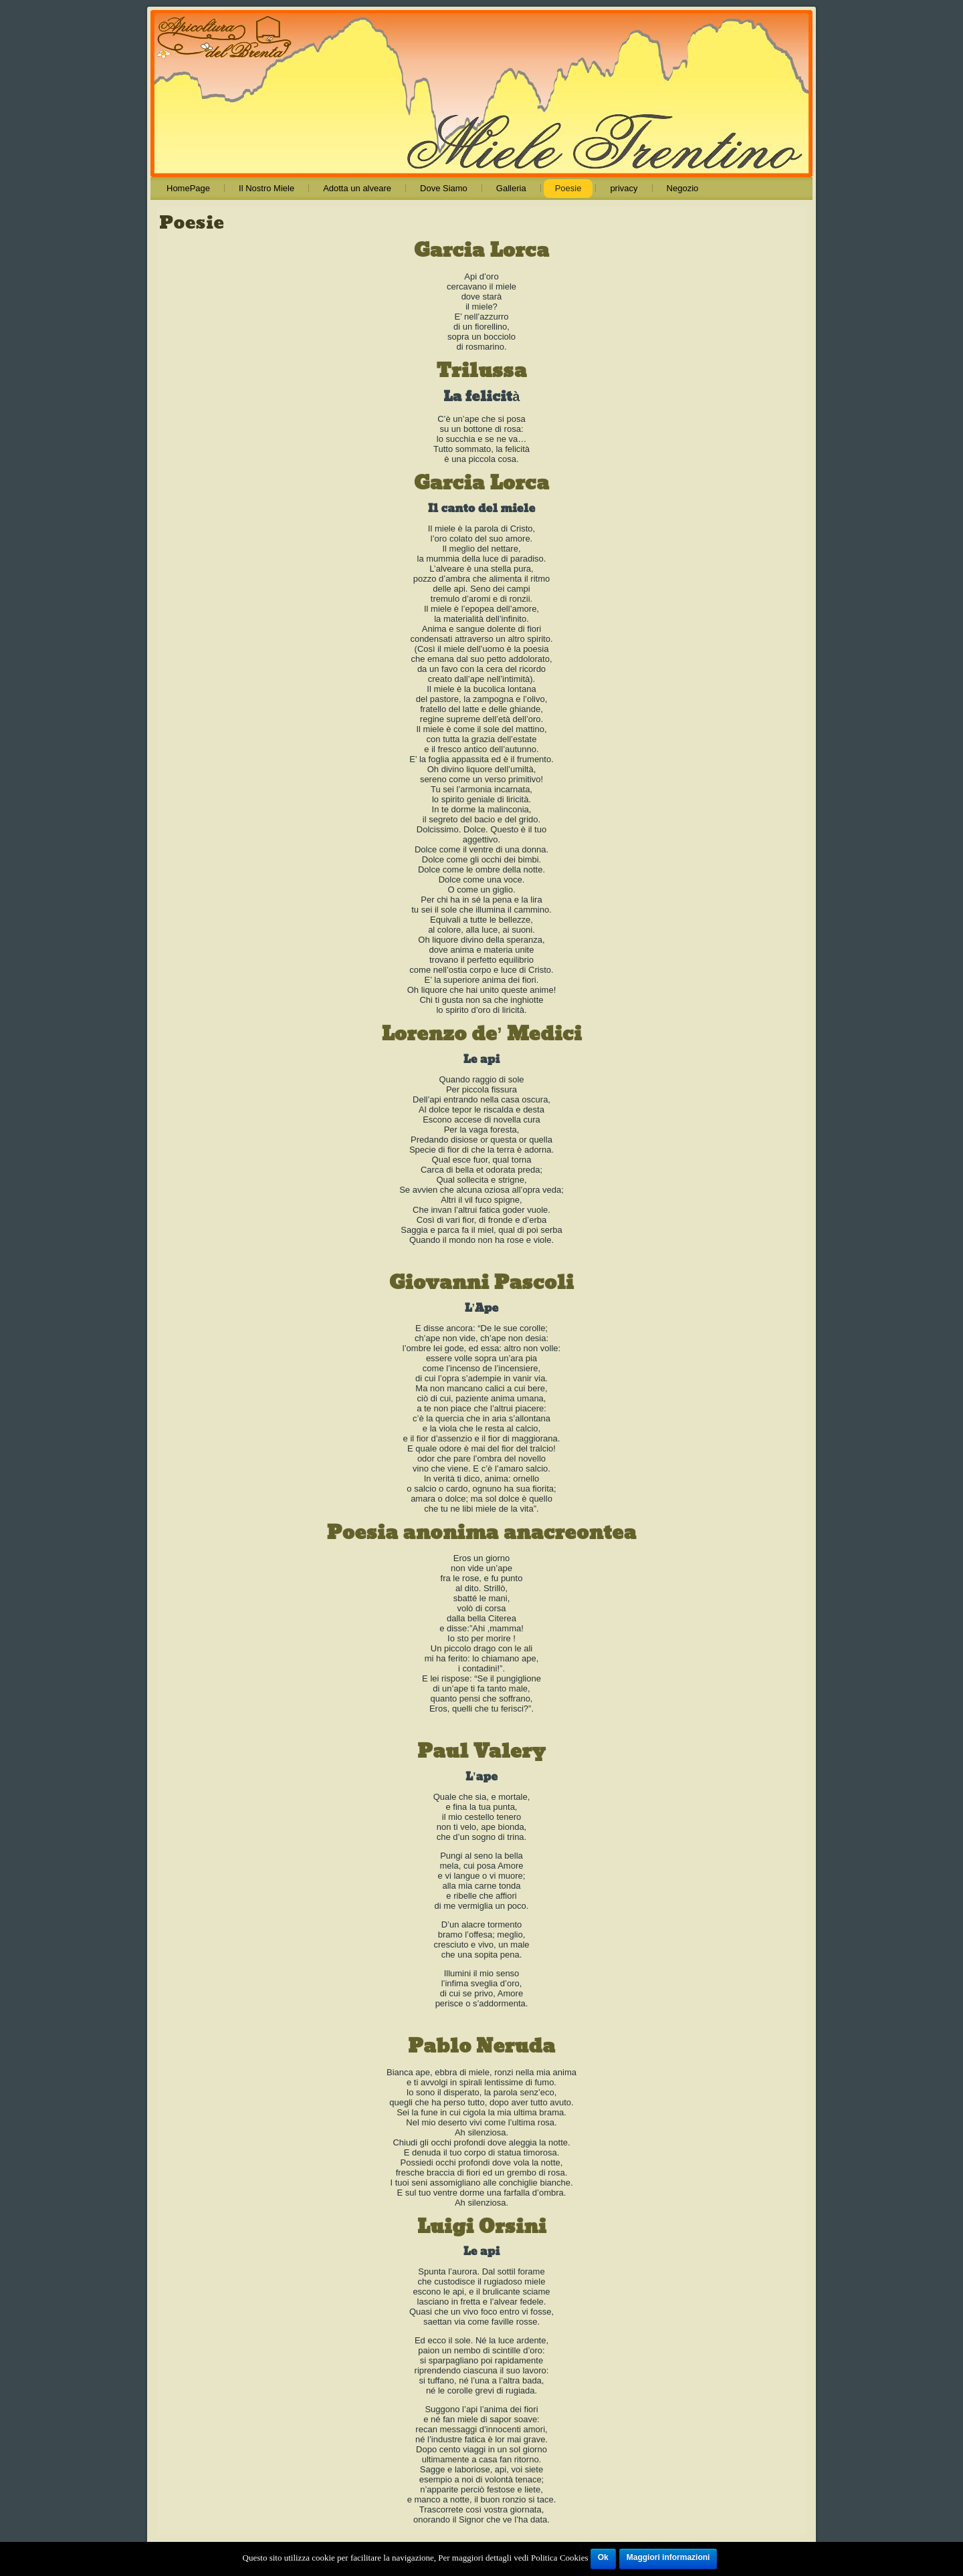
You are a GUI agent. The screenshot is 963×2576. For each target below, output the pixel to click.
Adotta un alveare (357, 188)
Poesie (568, 188)
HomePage (188, 188)
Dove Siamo (443, 188)
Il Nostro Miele (266, 188)
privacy (623, 188)
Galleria (511, 188)
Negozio (683, 188)
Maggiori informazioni (668, 2557)
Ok (603, 2557)
